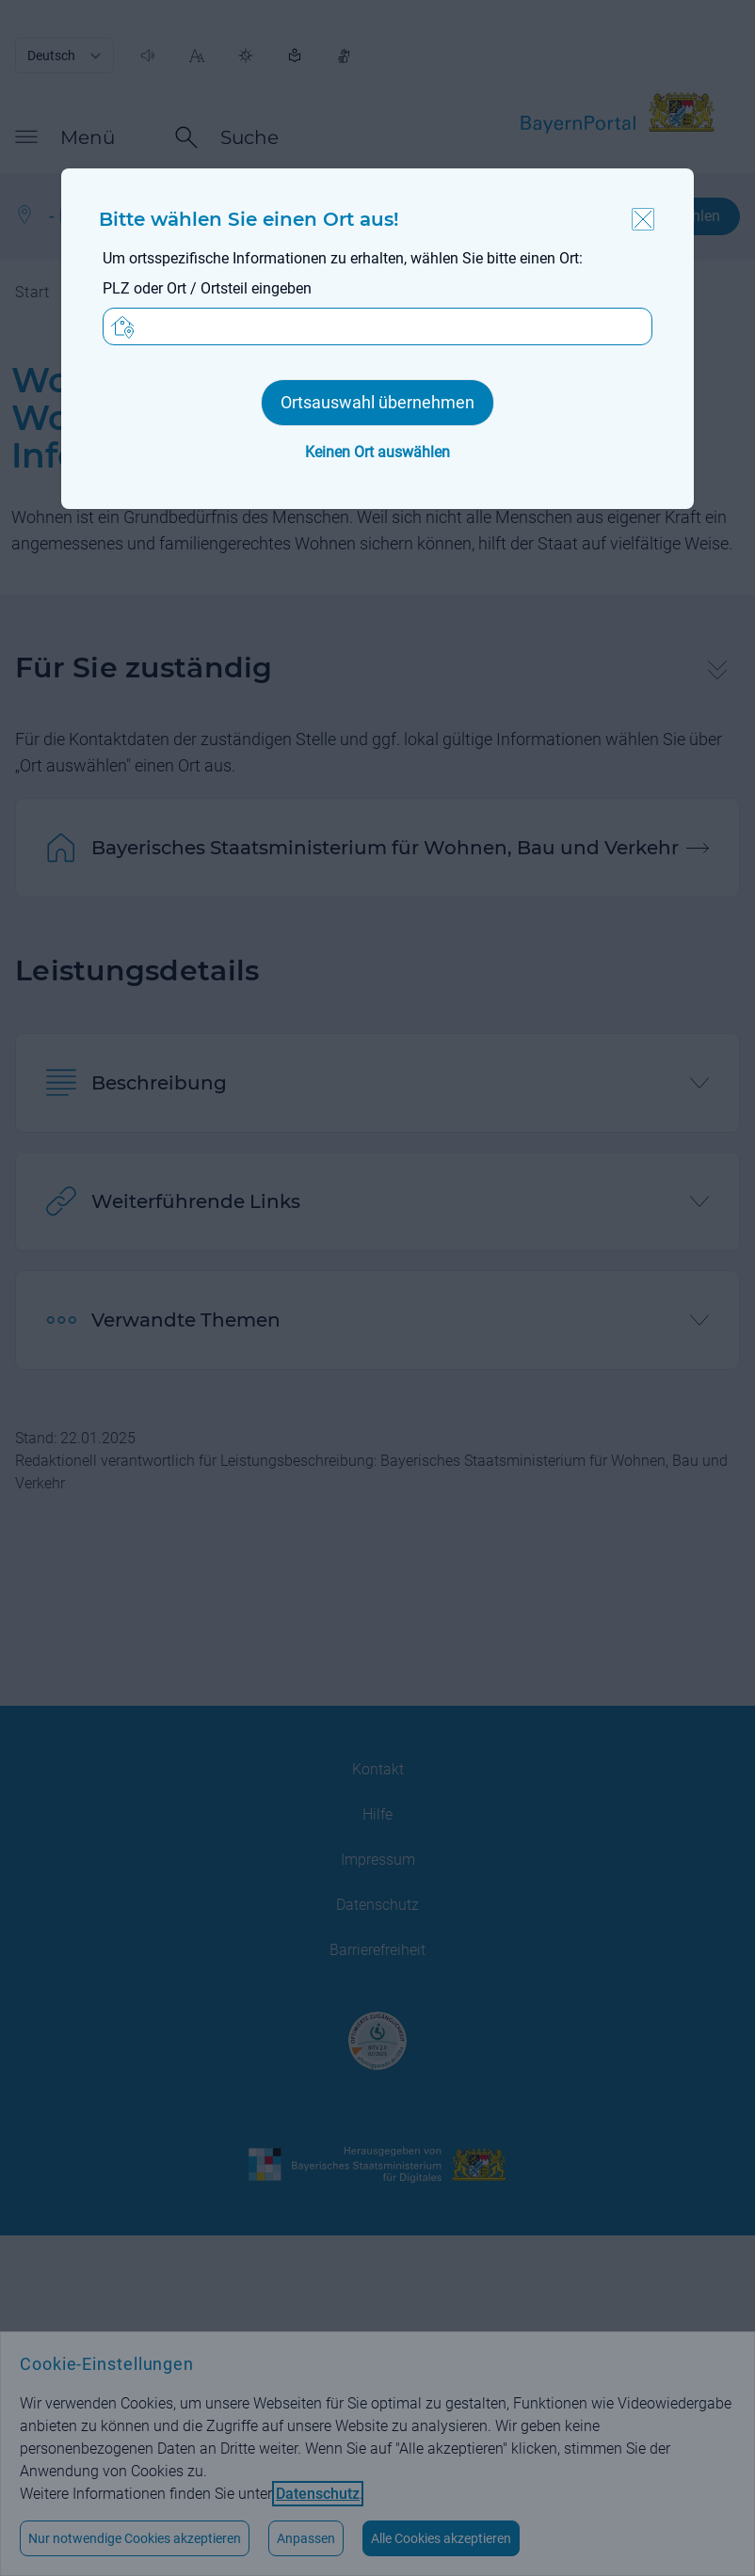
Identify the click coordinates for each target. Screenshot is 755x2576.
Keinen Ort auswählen (377, 452)
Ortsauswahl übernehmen (377, 402)
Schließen (643, 219)
